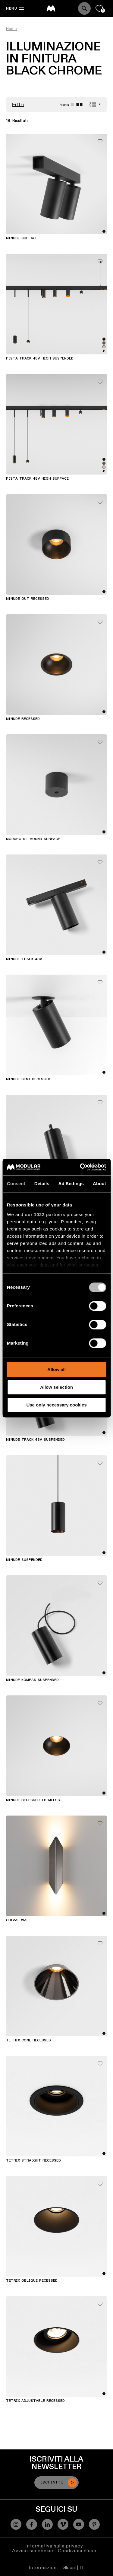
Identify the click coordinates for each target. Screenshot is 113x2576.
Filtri (18, 104)
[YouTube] (78, 2524)
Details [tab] (41, 1183)
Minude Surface (22, 238)
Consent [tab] (16, 1183)
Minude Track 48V (24, 959)
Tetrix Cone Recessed (28, 2040)
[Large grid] (72, 105)
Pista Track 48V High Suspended (40, 358)
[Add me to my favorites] (100, 140)
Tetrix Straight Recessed (33, 2160)
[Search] (84, 8)
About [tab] (99, 1183)
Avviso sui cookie (32, 2550)
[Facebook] (31, 2524)
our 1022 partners (45, 1214)
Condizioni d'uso (77, 2550)
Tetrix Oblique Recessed (32, 2281)
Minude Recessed (23, 719)
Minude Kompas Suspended (32, 1680)
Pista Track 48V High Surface (37, 479)
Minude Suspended (24, 1560)
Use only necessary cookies (56, 1404)
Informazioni (43, 2567)
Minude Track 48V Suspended (35, 1440)
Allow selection (56, 1387)
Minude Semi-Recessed (28, 1079)
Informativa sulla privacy (54, 2546)
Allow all (56, 1369)
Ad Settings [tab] (71, 1183)
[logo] (51, 8)
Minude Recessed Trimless (33, 1800)
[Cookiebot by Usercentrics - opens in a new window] (80, 1167)
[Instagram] (16, 2524)
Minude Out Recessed (27, 599)
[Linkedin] (47, 2524)
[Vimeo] (63, 2524)
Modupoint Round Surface (33, 839)
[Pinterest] (94, 2524)
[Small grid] (79, 105)
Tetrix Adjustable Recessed (35, 2401)
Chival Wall (18, 1920)
